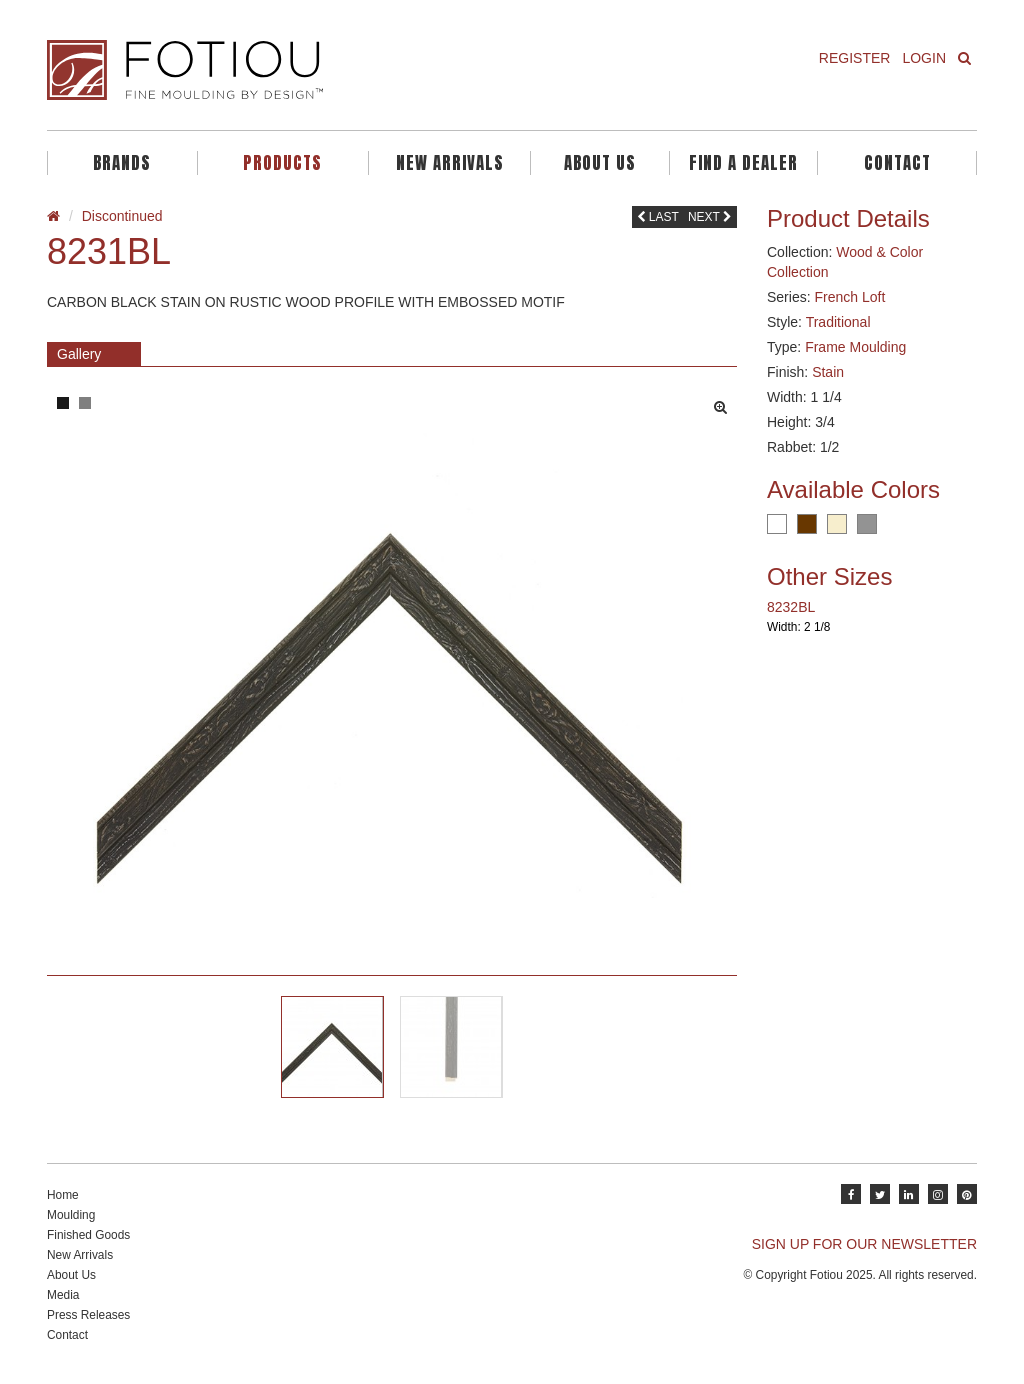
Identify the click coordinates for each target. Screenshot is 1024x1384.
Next (710, 217)
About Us (600, 163)
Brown (807, 524)
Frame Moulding (855, 347)
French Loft (849, 297)
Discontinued (122, 216)
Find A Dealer (743, 163)
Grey (867, 524)
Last (658, 217)
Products (282, 163)
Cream (837, 524)
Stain (828, 372)
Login (924, 58)
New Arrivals (450, 163)
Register (855, 58)
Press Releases (88, 1315)
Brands (122, 163)
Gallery (79, 354)
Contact (897, 163)
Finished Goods (88, 1235)
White (777, 524)
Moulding (71, 1215)
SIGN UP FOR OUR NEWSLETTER (864, 1244)
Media (63, 1295)
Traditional (838, 322)
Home (63, 1195)
